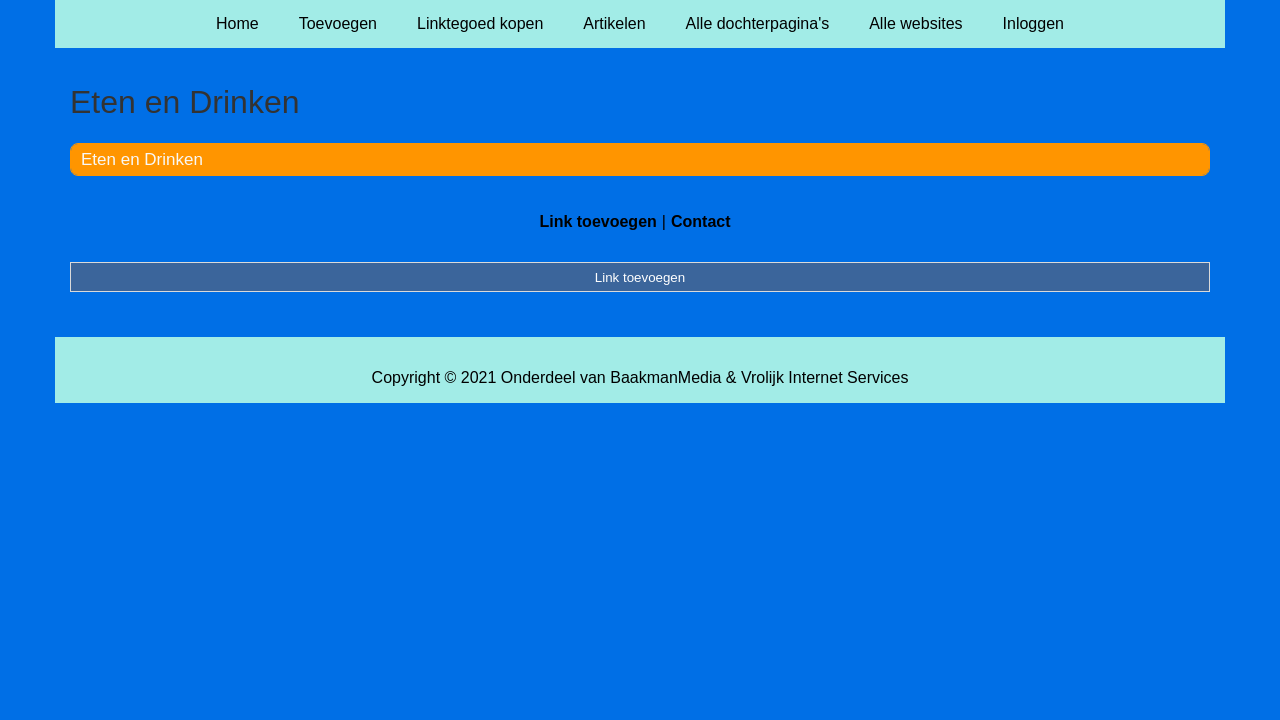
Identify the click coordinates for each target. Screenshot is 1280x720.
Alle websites (915, 23)
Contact (701, 221)
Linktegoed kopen (480, 23)
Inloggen (1033, 23)
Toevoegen (338, 23)
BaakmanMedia (665, 377)
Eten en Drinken (142, 159)
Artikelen (614, 23)
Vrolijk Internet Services (824, 377)
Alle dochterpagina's (758, 23)
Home (237, 23)
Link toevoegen (597, 221)
